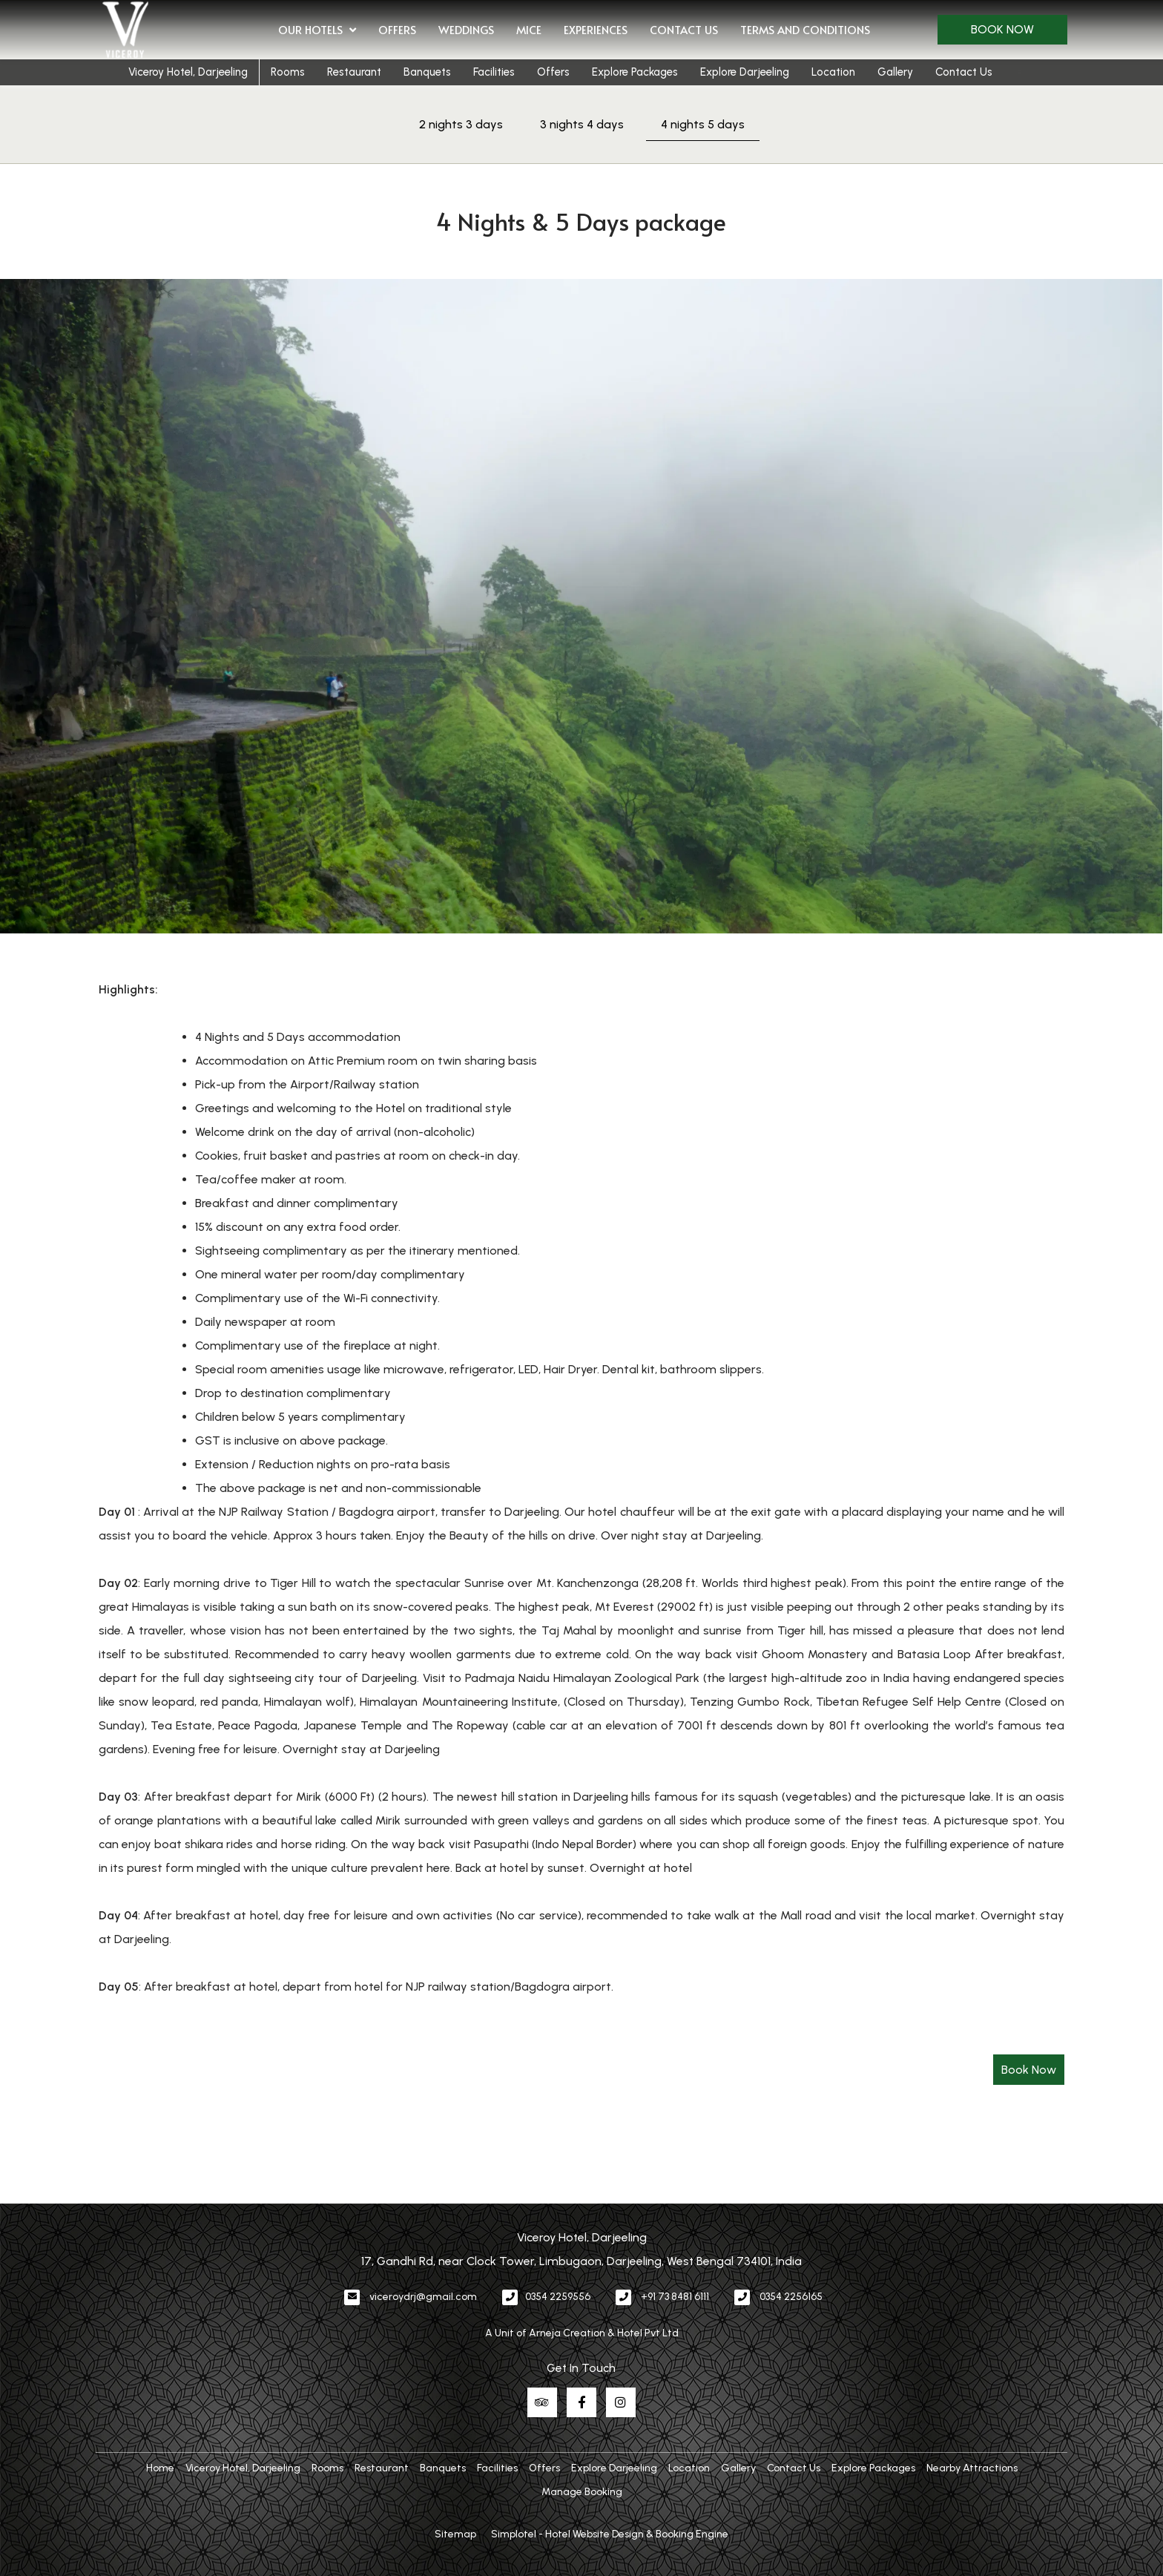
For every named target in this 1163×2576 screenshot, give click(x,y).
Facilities (494, 72)
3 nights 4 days (582, 124)
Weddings (466, 29)
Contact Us (684, 29)
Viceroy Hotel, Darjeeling (188, 72)
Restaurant (354, 72)
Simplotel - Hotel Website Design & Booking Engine (609, 2534)
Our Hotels (317, 30)
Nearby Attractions (972, 2468)
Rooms (288, 72)
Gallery (895, 72)
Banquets (427, 72)
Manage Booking (581, 2491)
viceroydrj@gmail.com (423, 2296)
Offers (397, 29)
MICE (528, 29)
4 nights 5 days (703, 124)
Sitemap (455, 2534)
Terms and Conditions (805, 29)
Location (833, 72)
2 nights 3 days (461, 124)
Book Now (1002, 29)
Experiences (595, 29)
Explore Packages (635, 72)
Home (160, 2468)
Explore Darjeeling (744, 72)
